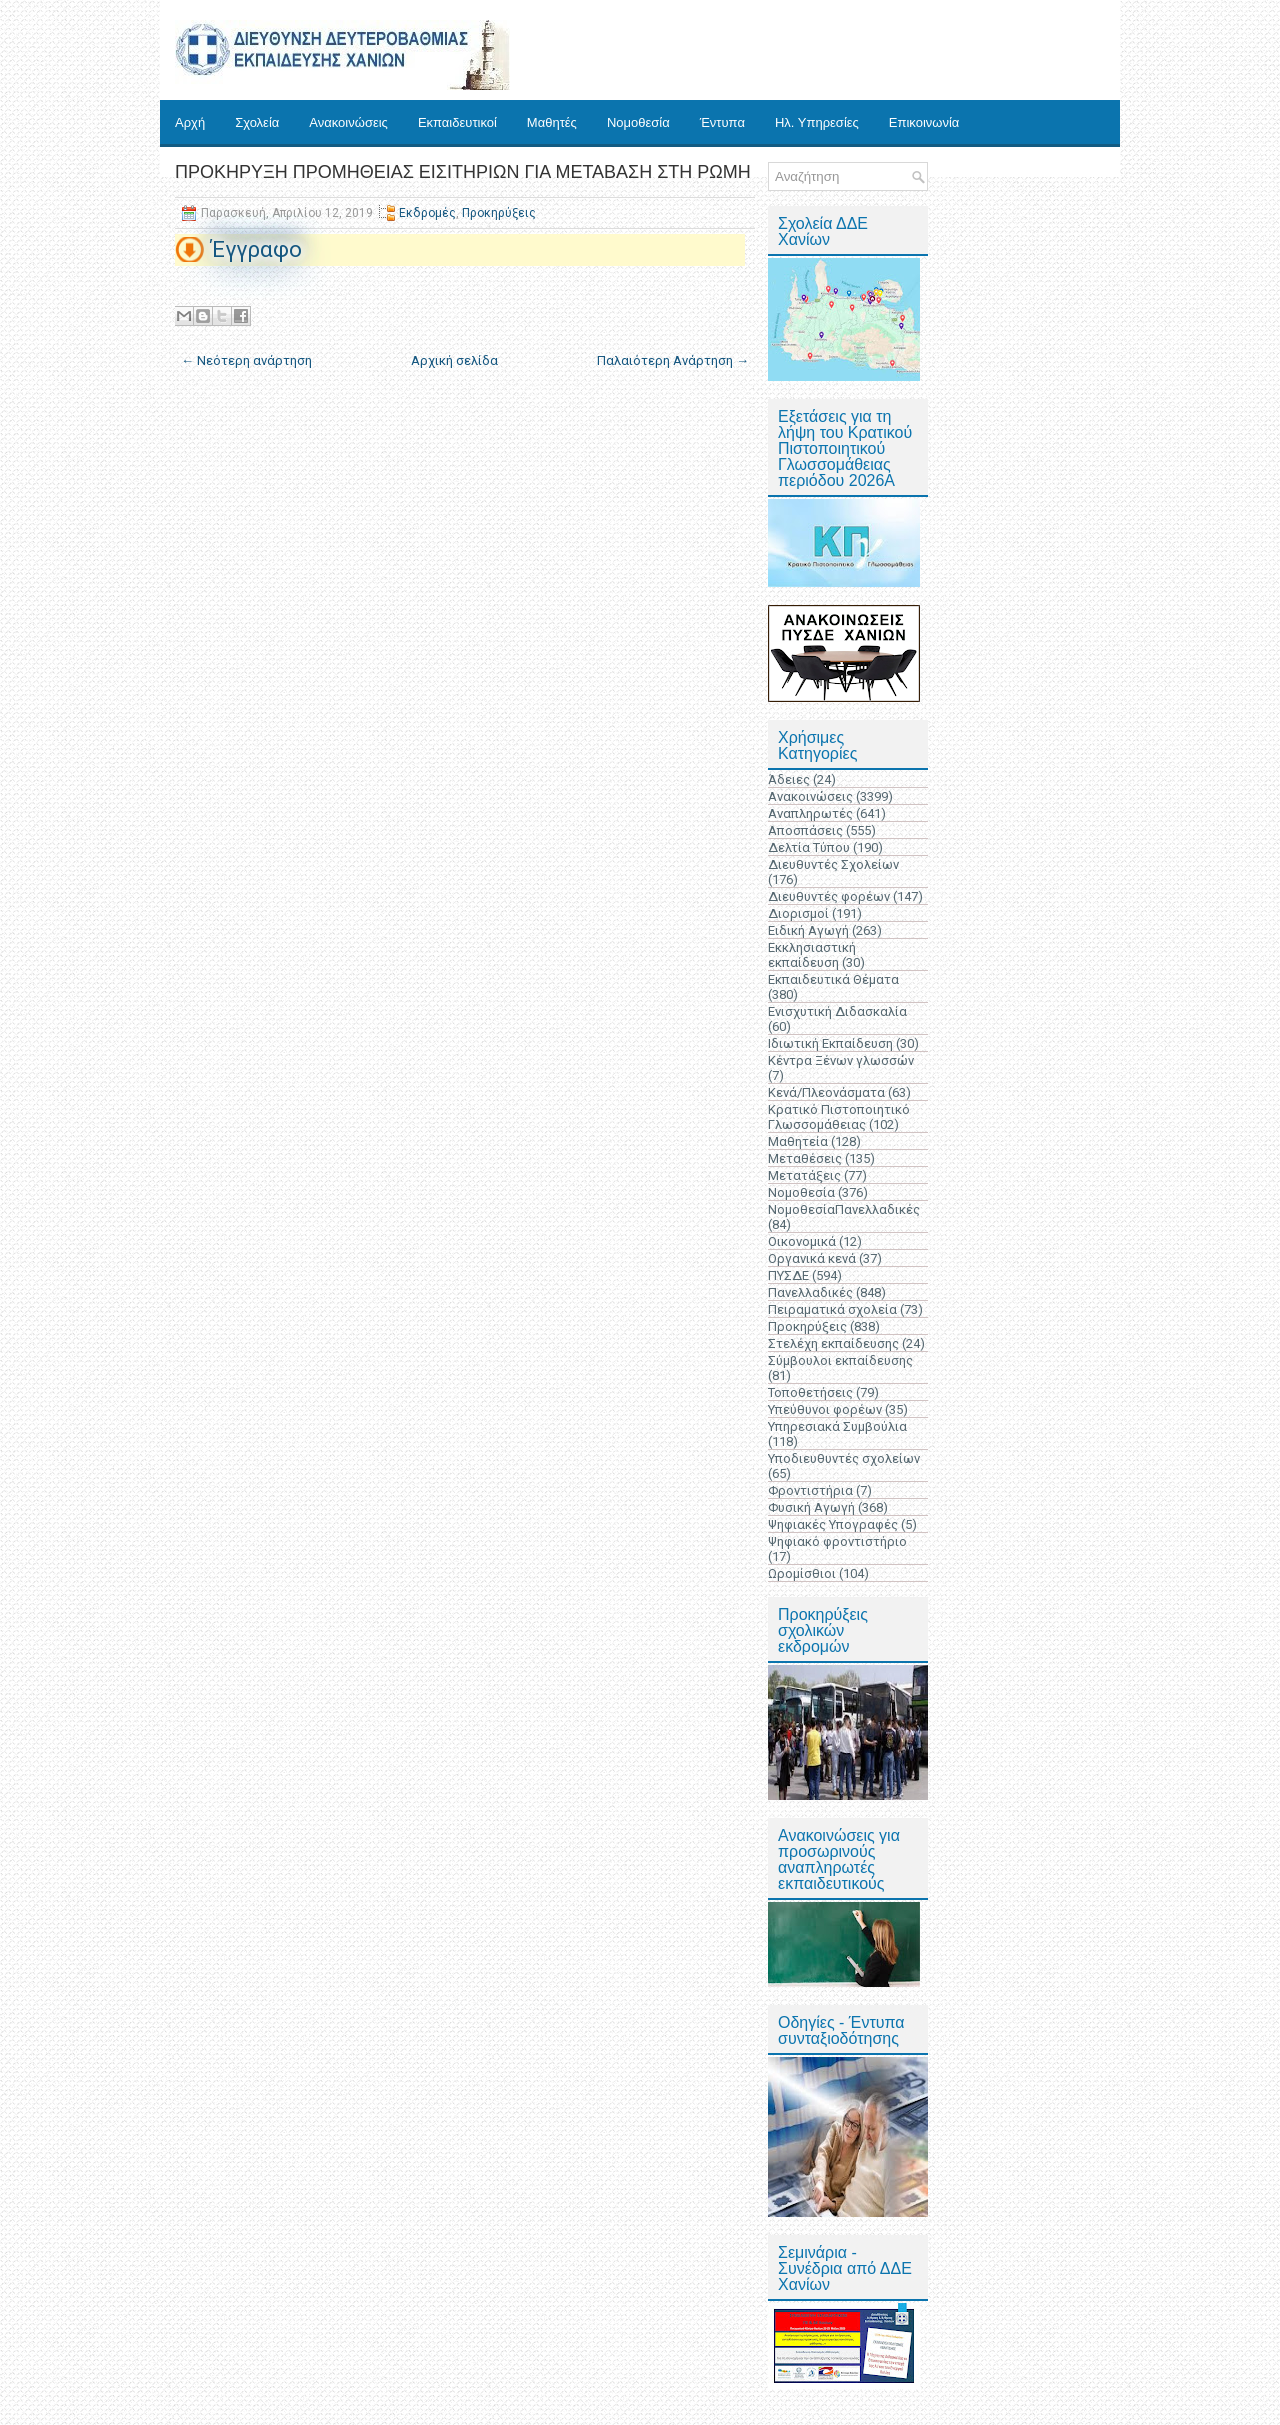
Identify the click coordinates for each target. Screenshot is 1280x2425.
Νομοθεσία (638, 122)
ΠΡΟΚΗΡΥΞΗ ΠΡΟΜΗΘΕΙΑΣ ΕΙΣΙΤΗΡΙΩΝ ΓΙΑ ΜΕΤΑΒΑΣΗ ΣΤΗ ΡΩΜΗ (463, 172)
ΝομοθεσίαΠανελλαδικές (844, 1209)
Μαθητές (552, 122)
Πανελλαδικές (810, 1292)
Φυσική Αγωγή (811, 1507)
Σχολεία (257, 122)
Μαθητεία (798, 1141)
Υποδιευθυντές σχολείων (844, 1458)
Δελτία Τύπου (809, 847)
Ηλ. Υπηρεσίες (817, 122)
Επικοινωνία (924, 122)
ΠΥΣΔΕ (788, 1275)
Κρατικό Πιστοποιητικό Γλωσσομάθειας (839, 1117)
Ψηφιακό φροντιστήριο (837, 1541)
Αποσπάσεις (805, 830)
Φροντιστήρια (810, 1490)
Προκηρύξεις (499, 213)
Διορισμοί (798, 913)
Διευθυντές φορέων (829, 896)
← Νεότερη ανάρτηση (246, 360)
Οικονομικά (802, 1241)
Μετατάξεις (804, 1175)
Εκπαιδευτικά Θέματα (833, 979)
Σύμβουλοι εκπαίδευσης (840, 1360)
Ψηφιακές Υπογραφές (833, 1524)
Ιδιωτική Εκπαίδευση (830, 1043)
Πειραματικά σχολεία (832, 1309)
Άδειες (789, 779)
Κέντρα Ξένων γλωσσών (841, 1060)
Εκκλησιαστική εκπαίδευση (812, 955)
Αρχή (190, 122)
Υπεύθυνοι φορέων (825, 1409)
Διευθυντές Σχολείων (833, 864)
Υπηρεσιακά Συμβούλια (837, 1426)
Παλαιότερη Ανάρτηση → (673, 360)
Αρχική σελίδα (454, 360)
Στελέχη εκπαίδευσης (833, 1343)
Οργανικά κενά (812, 1258)
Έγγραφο (256, 249)
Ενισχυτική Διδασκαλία (837, 1011)
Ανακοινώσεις (348, 122)
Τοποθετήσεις (810, 1392)
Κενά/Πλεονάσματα (826, 1092)
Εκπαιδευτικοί (457, 122)
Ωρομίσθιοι (802, 1573)
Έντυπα (722, 122)
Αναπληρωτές (810, 813)
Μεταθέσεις (805, 1158)
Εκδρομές (427, 213)
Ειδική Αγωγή (808, 930)
